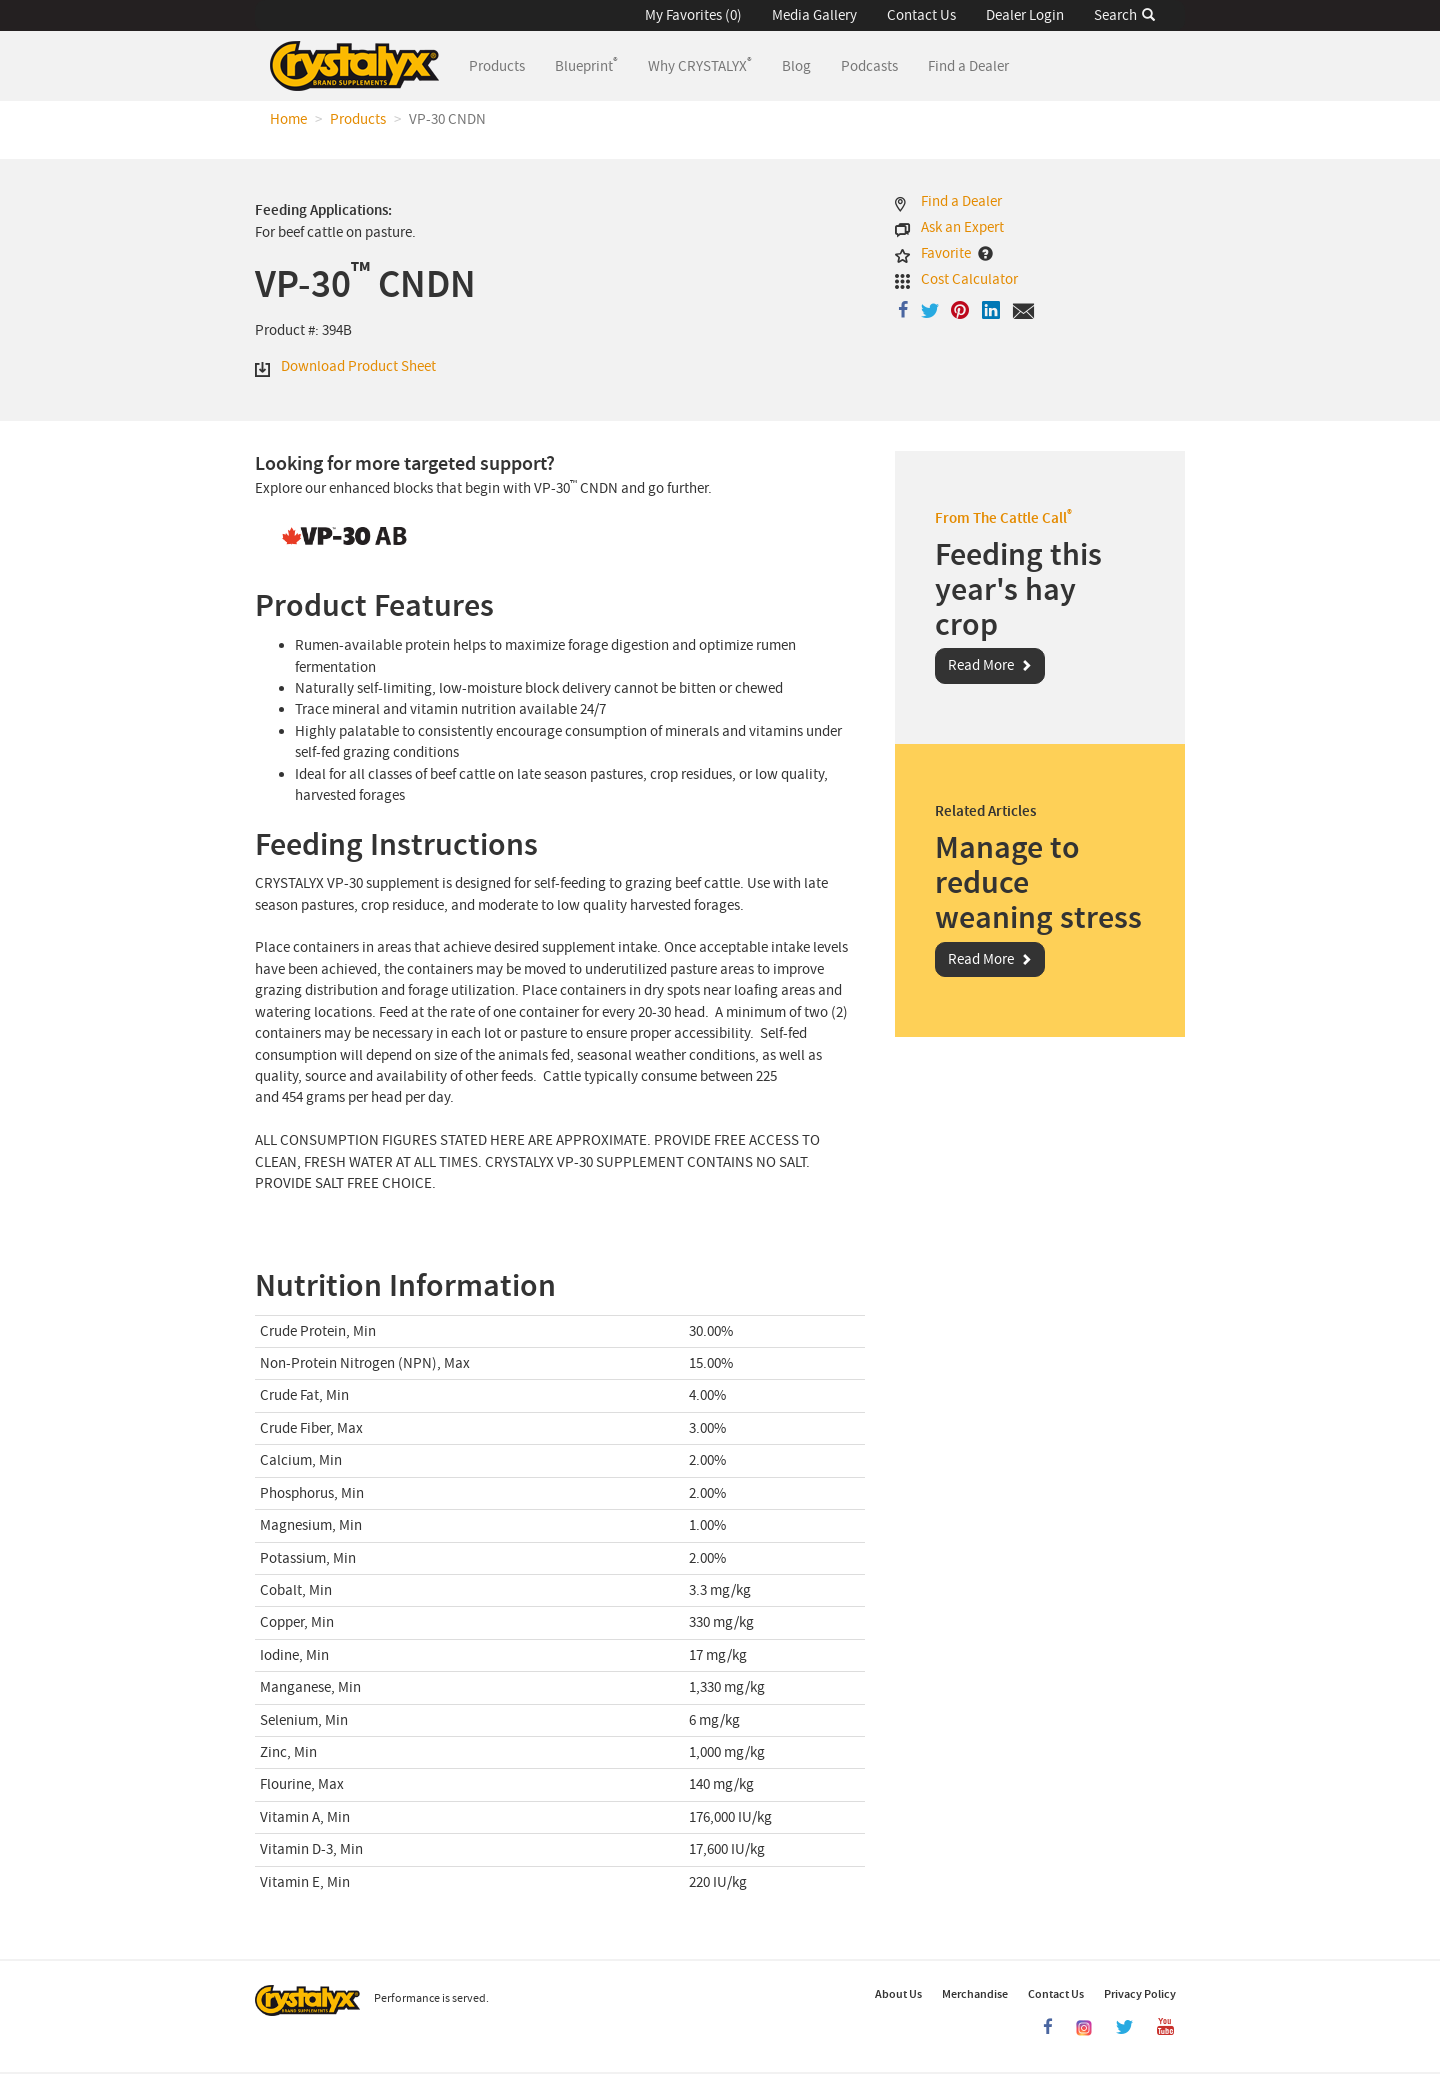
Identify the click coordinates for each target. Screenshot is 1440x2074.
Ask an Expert (962, 227)
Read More (981, 665)
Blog (796, 66)
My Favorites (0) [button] (693, 15)
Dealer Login (1025, 15)
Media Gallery (814, 15)
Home (288, 119)
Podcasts (869, 66)
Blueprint (586, 65)
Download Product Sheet (358, 366)
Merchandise (975, 1994)
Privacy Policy (1140, 1994)
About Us (898, 1994)
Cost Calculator (969, 279)
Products (504, 65)
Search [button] (1124, 15)
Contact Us (921, 15)
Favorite (946, 253)
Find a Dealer (968, 66)
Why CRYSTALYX (700, 65)
